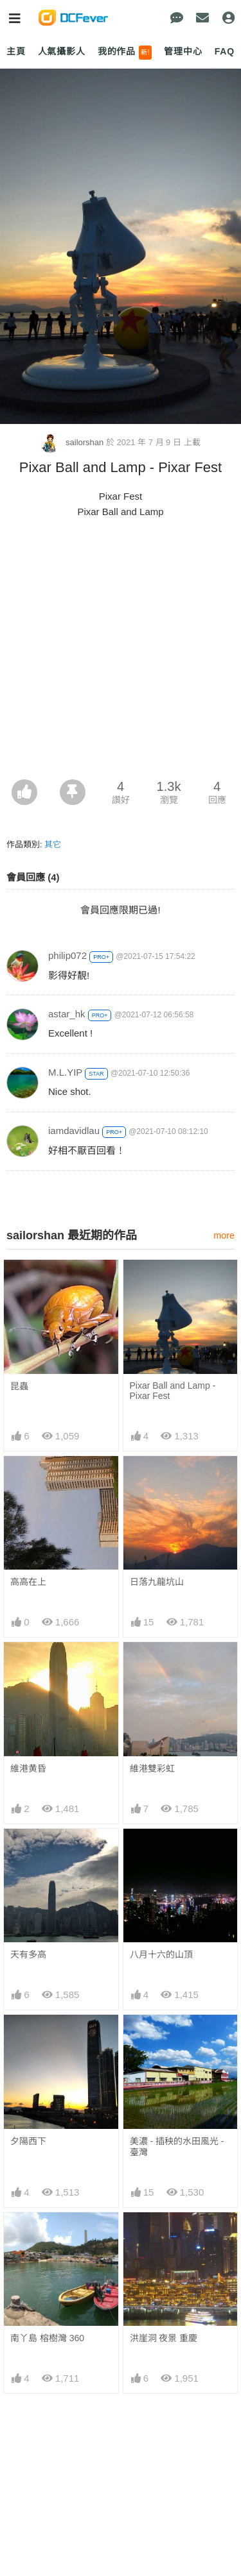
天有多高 (28, 1954)
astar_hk (66, 1013)
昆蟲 (19, 1386)
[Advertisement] (120, 652)
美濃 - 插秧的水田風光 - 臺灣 (177, 2146)
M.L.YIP (65, 1072)
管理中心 (183, 51)
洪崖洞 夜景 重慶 (164, 2338)
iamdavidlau (74, 1130)
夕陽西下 (28, 2141)
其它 (52, 844)
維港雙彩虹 (152, 1768)
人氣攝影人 (61, 51)
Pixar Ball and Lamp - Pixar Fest (173, 1390)
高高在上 (28, 1582)
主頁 (16, 51)
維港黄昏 (28, 1768)
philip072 (67, 955)
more (224, 1235)
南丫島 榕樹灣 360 (47, 2338)
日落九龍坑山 (157, 1582)
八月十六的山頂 (161, 1954)
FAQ (225, 51)
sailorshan (72, 442)
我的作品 (125, 53)
